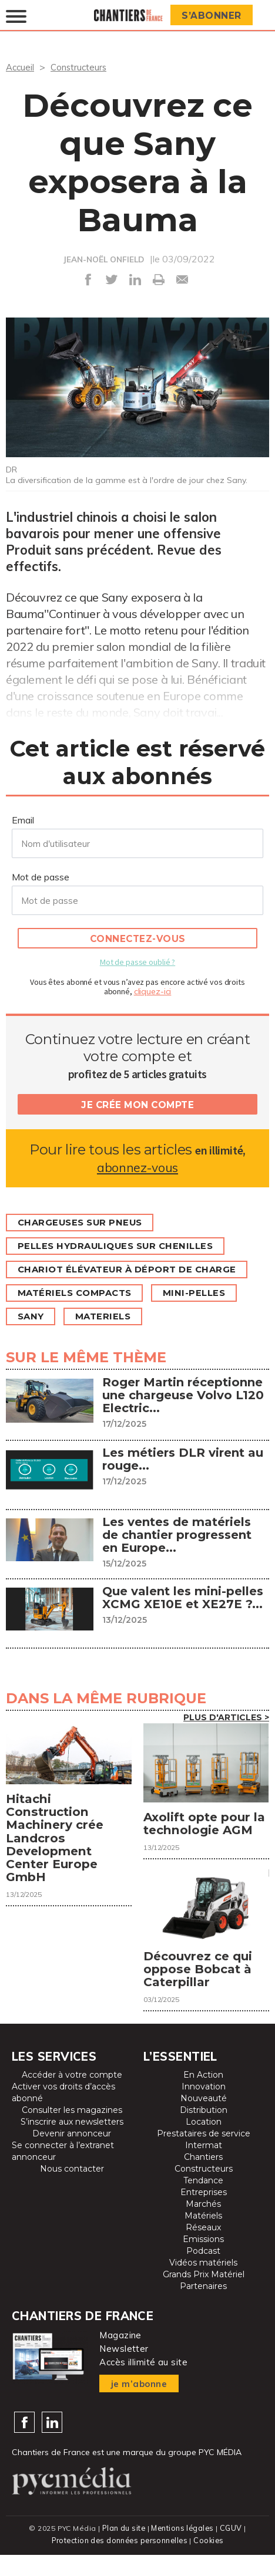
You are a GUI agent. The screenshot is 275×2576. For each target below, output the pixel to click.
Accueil (21, 67)
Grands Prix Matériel (203, 2296)
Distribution (203, 2131)
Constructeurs (81, 67)
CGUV (232, 2549)
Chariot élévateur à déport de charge (134, 1269)
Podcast (203, 2272)
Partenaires (203, 2307)
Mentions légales (183, 2549)
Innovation (204, 2108)
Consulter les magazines (72, 2131)
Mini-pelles (207, 1292)
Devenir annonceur (71, 2155)
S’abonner (213, 15)
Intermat (203, 2167)
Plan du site (123, 2549)
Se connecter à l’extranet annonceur (63, 2173)
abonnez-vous (137, 1166)
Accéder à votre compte (72, 2096)
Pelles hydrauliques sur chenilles (122, 1245)
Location (204, 2143)
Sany (33, 1316)
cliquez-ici (153, 990)
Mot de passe (40, 876)
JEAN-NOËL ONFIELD (103, 259)
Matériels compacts (79, 1292)
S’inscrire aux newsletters (72, 2143)
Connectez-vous (137, 938)
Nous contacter (72, 2190)
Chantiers (203, 2178)
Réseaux (203, 2249)
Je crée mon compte (137, 1104)
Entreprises (203, 2214)
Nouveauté (203, 2120)
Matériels (203, 2237)
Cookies (211, 2561)
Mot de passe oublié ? (137, 961)
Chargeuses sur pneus (84, 1222)
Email (23, 819)
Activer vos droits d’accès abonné (63, 2114)
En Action (203, 2096)
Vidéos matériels (203, 2284)
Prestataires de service (203, 2155)
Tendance (203, 2202)
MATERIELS (110, 1316)
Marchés (203, 2225)
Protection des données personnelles (119, 2561)
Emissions (203, 2261)
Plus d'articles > (226, 1716)
